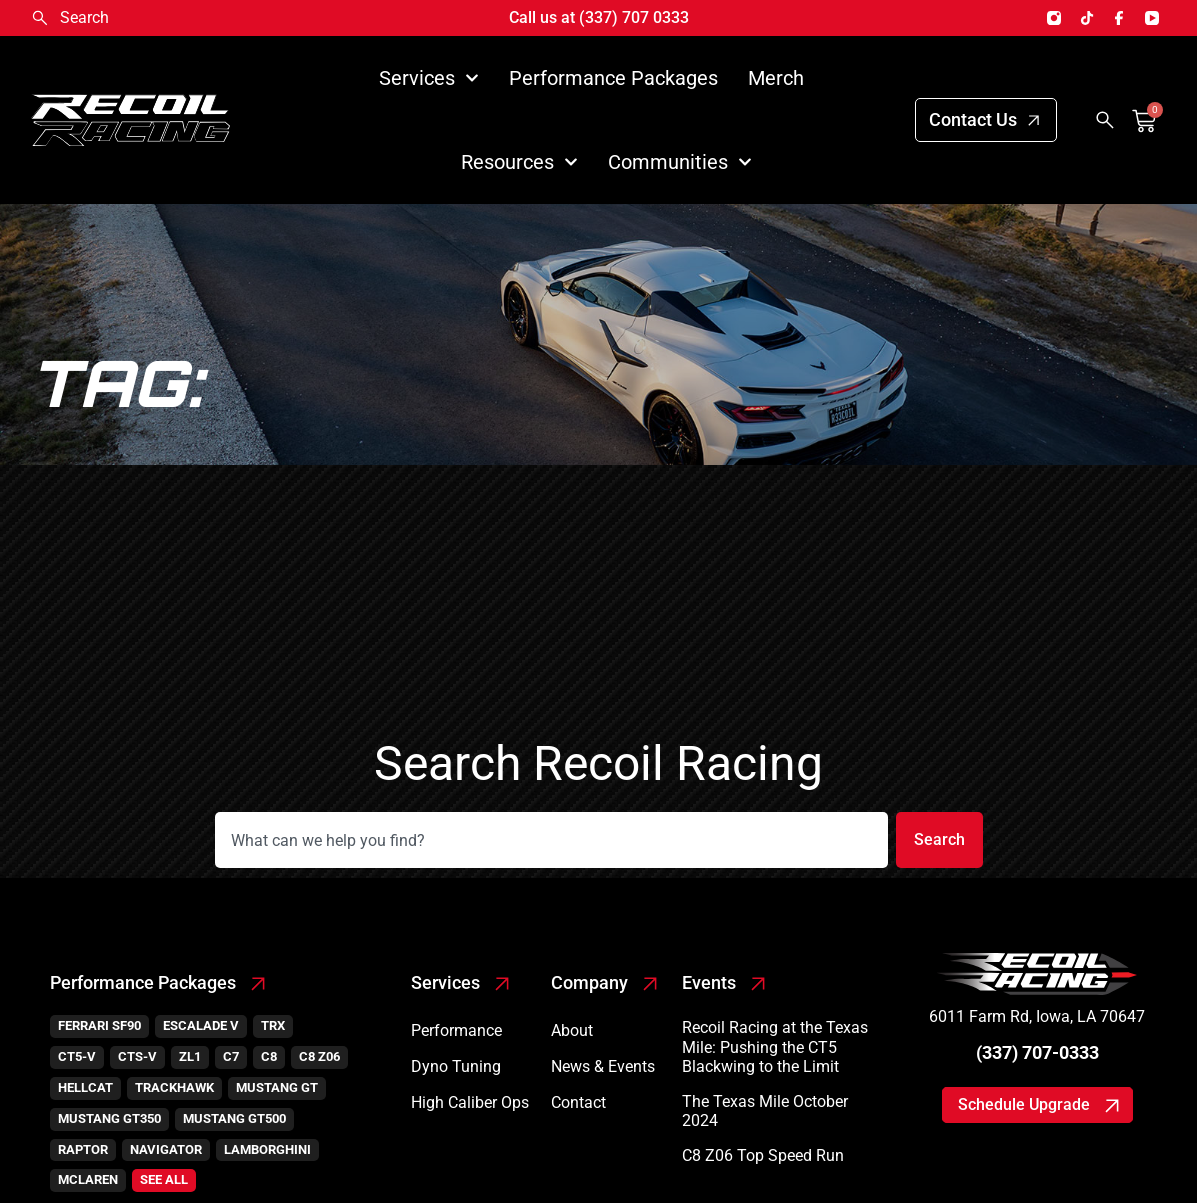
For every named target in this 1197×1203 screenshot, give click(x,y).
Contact (578, 1102)
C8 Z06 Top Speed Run (763, 1155)
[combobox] (549, 840)
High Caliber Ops (470, 1102)
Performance (456, 1030)
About (572, 1030)
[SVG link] (1037, 974)
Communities (680, 162)
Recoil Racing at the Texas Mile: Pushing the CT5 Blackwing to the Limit (775, 1046)
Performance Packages (613, 78)
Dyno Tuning (456, 1066)
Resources (519, 162)
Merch (776, 78)
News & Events (603, 1066)
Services (429, 78)
